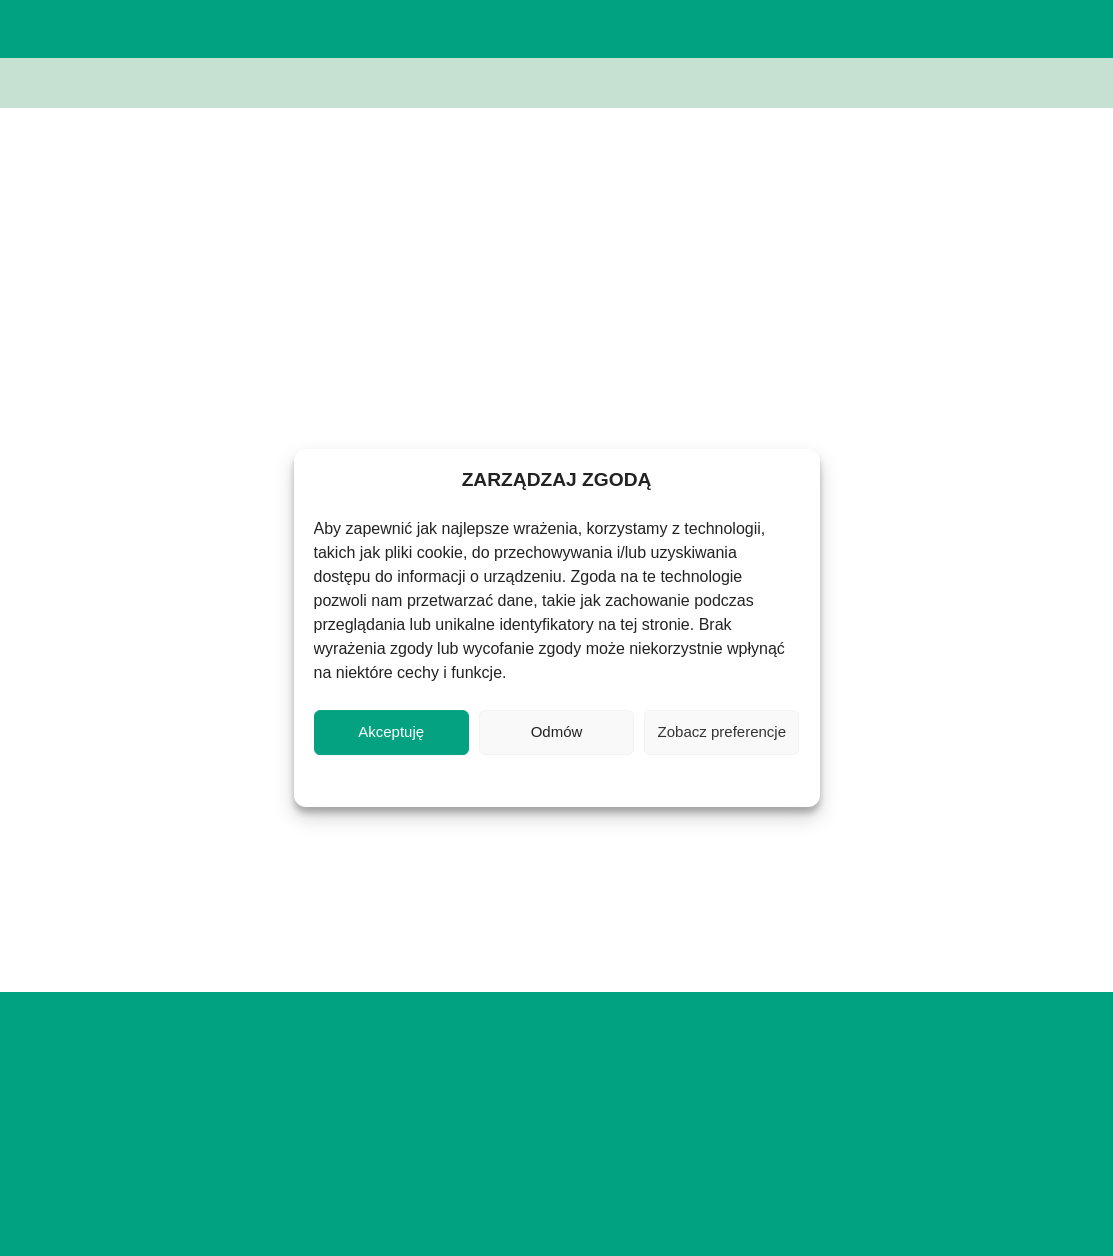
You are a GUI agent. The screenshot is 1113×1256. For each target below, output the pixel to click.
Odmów (557, 731)
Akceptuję (391, 731)
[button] (971, 29)
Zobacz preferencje (722, 731)
